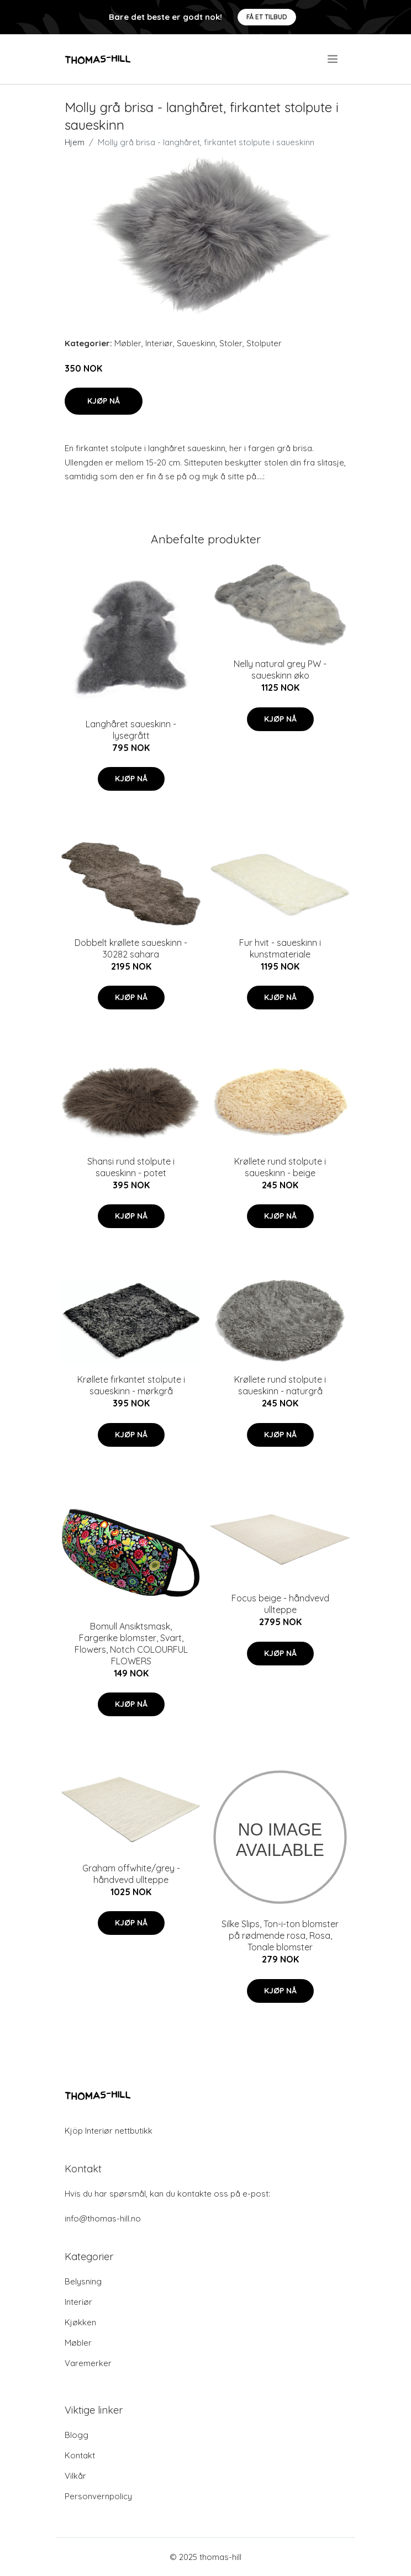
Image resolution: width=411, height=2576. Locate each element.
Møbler (127, 343)
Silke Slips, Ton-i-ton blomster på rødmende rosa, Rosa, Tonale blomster (280, 1935)
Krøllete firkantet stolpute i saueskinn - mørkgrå (131, 1385)
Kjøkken (80, 2322)
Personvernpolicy (98, 2496)
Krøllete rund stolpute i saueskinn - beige (280, 1167)
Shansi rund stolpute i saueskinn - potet (131, 1167)
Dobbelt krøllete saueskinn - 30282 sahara (131, 948)
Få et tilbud (266, 17)
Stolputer (264, 343)
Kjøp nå (103, 401)
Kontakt (80, 2455)
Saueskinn (196, 343)
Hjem (75, 142)
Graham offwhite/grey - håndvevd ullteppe (131, 1874)
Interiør (159, 343)
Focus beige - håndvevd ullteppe (280, 1604)
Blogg (76, 2435)
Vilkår (75, 2476)
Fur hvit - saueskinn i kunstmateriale (280, 948)
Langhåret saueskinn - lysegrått (131, 729)
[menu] (333, 59)
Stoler (231, 343)
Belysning (83, 2281)
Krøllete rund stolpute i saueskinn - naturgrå (280, 1385)
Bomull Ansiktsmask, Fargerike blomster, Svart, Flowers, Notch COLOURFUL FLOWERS (131, 1644)
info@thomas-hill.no (103, 2218)
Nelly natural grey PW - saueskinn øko (280, 669)
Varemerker (88, 2363)
